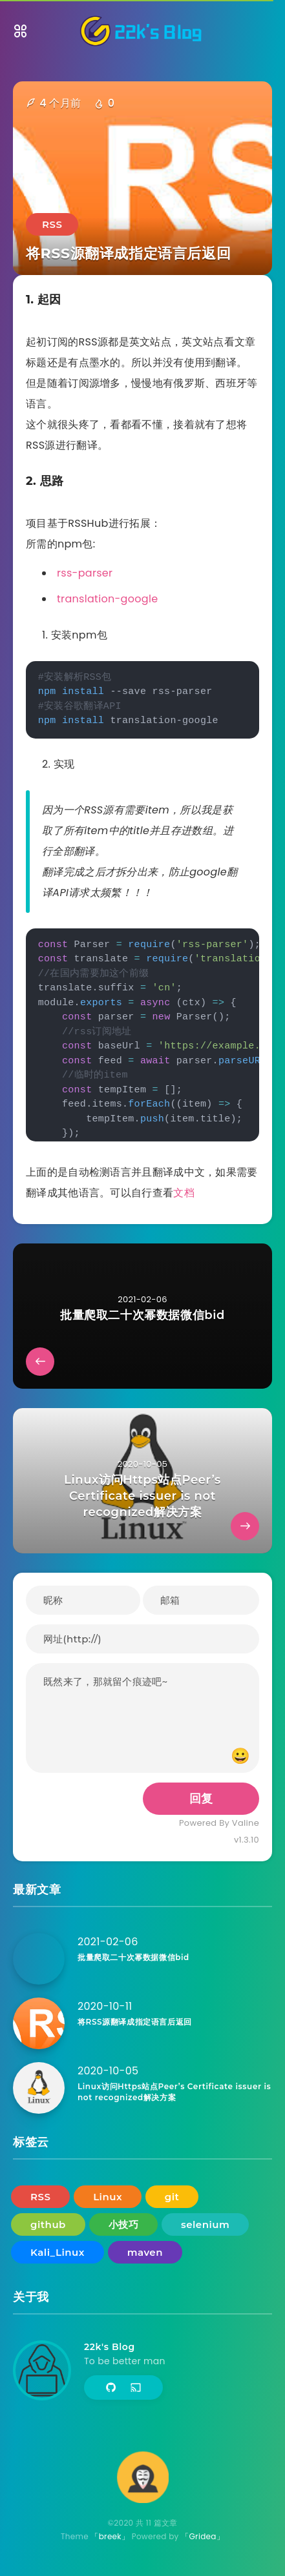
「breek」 (109, 2536)
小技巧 (124, 2224)
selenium (205, 2224)
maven (145, 2252)
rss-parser (84, 573)
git (172, 2197)
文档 (184, 1192)
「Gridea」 (202, 2536)
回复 (201, 1799)
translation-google (107, 598)
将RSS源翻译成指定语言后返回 (135, 2022)
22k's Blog (109, 2347)
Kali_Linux (57, 2252)
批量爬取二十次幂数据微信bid (133, 1957)
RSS (52, 224)
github (48, 2224)
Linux (107, 2197)
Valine (245, 1823)
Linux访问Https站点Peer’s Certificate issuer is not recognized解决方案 (174, 2091)
